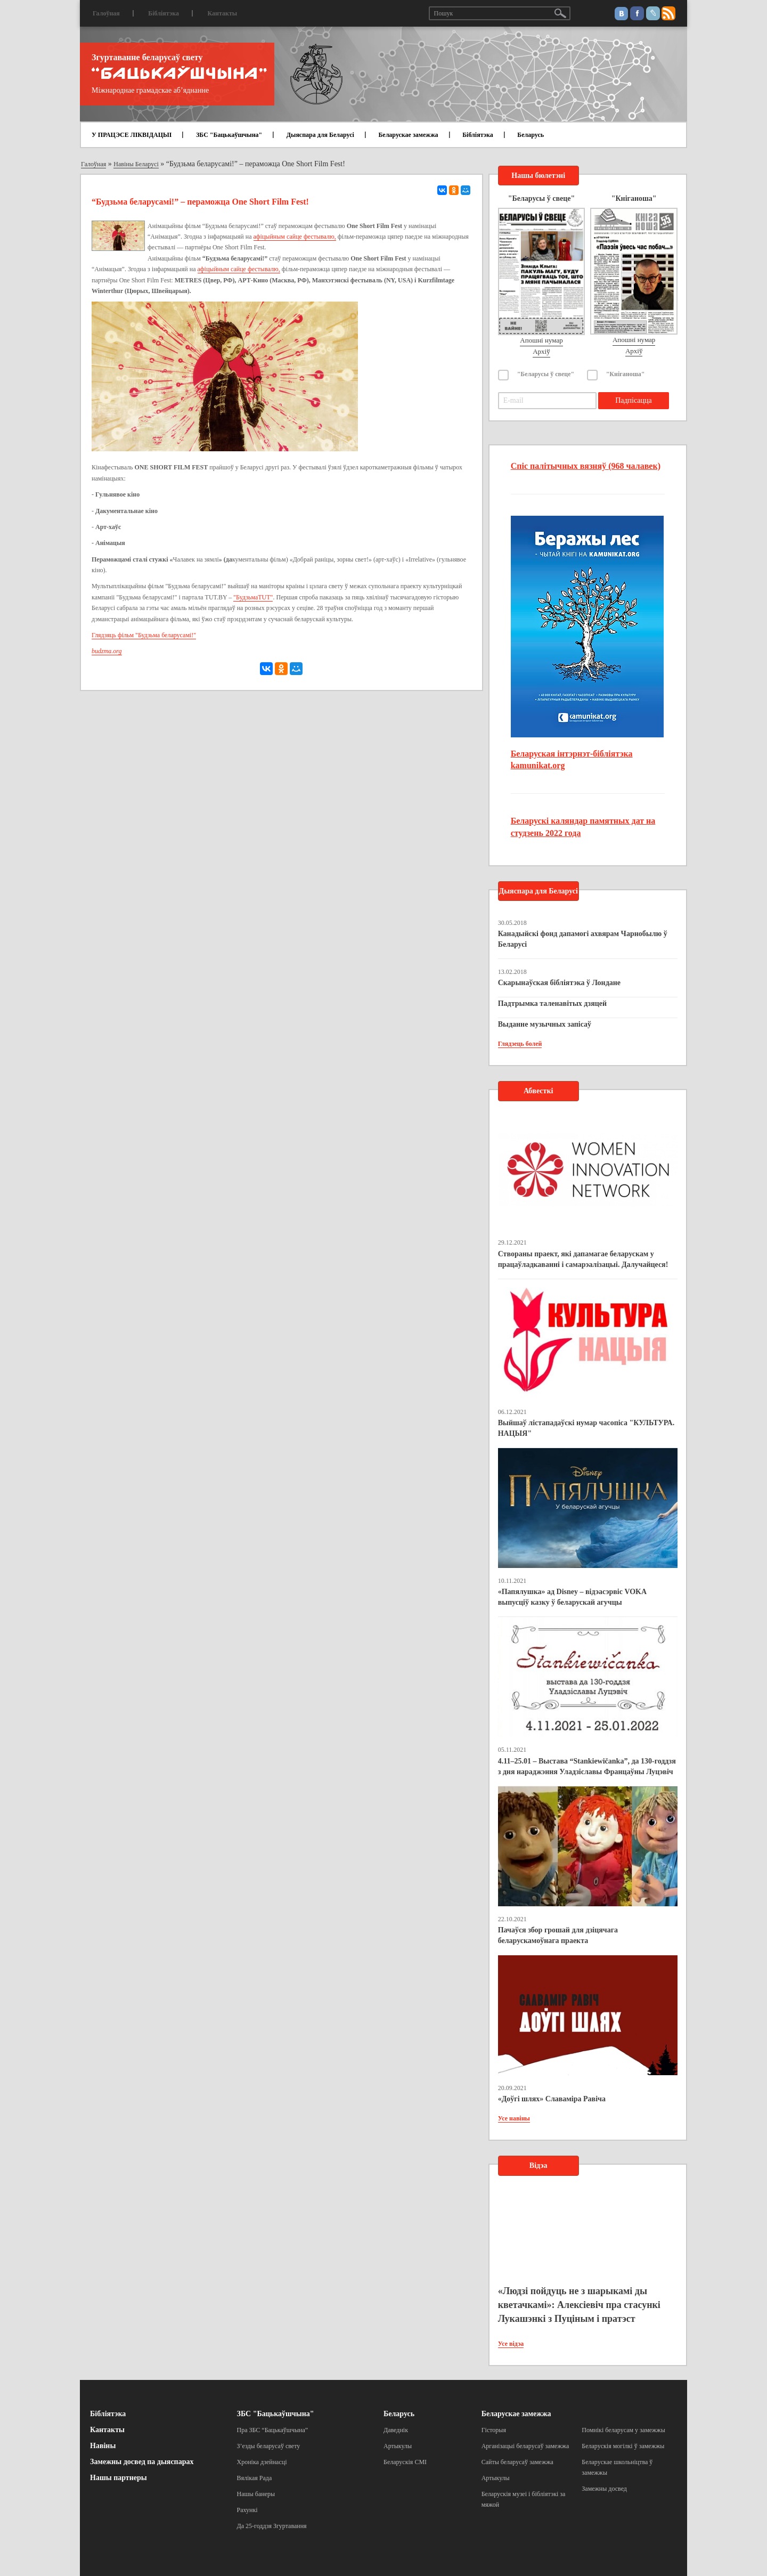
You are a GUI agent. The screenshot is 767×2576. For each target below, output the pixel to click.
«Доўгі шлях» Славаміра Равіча (552, 2099)
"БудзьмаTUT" (253, 597)
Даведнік (396, 2430)
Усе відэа (511, 2343)
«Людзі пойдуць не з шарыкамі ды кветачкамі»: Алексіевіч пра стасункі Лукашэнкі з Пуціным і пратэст (579, 2304)
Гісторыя (494, 2430)
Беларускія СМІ (405, 2462)
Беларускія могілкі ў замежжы (623, 2446)
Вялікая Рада (254, 2478)
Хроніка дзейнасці (262, 2462)
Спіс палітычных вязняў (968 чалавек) (585, 465)
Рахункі (247, 2510)
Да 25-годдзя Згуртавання (272, 2526)
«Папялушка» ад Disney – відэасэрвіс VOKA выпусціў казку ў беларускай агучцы (572, 1597)
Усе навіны (514, 2118)
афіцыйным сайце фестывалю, (295, 236)
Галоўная (106, 13)
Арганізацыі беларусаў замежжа (525, 2446)
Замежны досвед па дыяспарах (141, 2462)
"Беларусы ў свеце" (546, 374)
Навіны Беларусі (136, 164)
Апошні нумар (541, 340)
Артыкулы (398, 2446)
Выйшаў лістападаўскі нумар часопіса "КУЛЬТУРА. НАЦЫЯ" (586, 1428)
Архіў (541, 351)
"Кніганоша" (625, 374)
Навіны (103, 2446)
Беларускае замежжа (408, 135)
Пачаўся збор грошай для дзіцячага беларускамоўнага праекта (558, 1935)
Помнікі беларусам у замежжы (623, 2430)
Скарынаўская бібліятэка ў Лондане (559, 983)
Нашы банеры (256, 2494)
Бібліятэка (163, 13)
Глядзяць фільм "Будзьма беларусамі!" (144, 635)
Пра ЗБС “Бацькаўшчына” (272, 2430)
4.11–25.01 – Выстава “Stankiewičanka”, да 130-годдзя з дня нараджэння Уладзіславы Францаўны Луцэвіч (587, 1766)
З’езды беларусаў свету (268, 2446)
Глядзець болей (520, 1043)
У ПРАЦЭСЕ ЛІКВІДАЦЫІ (132, 135)
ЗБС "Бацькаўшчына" (229, 135)
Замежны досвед (604, 2488)
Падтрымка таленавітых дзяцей (552, 1003)
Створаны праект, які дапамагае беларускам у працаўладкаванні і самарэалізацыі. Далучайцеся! (583, 1259)
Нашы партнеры (118, 2478)
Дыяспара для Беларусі (320, 135)
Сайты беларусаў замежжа (517, 2462)
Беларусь (530, 135)
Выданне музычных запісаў (544, 1024)
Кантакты (222, 13)
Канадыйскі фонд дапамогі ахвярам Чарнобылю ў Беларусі (582, 939)
